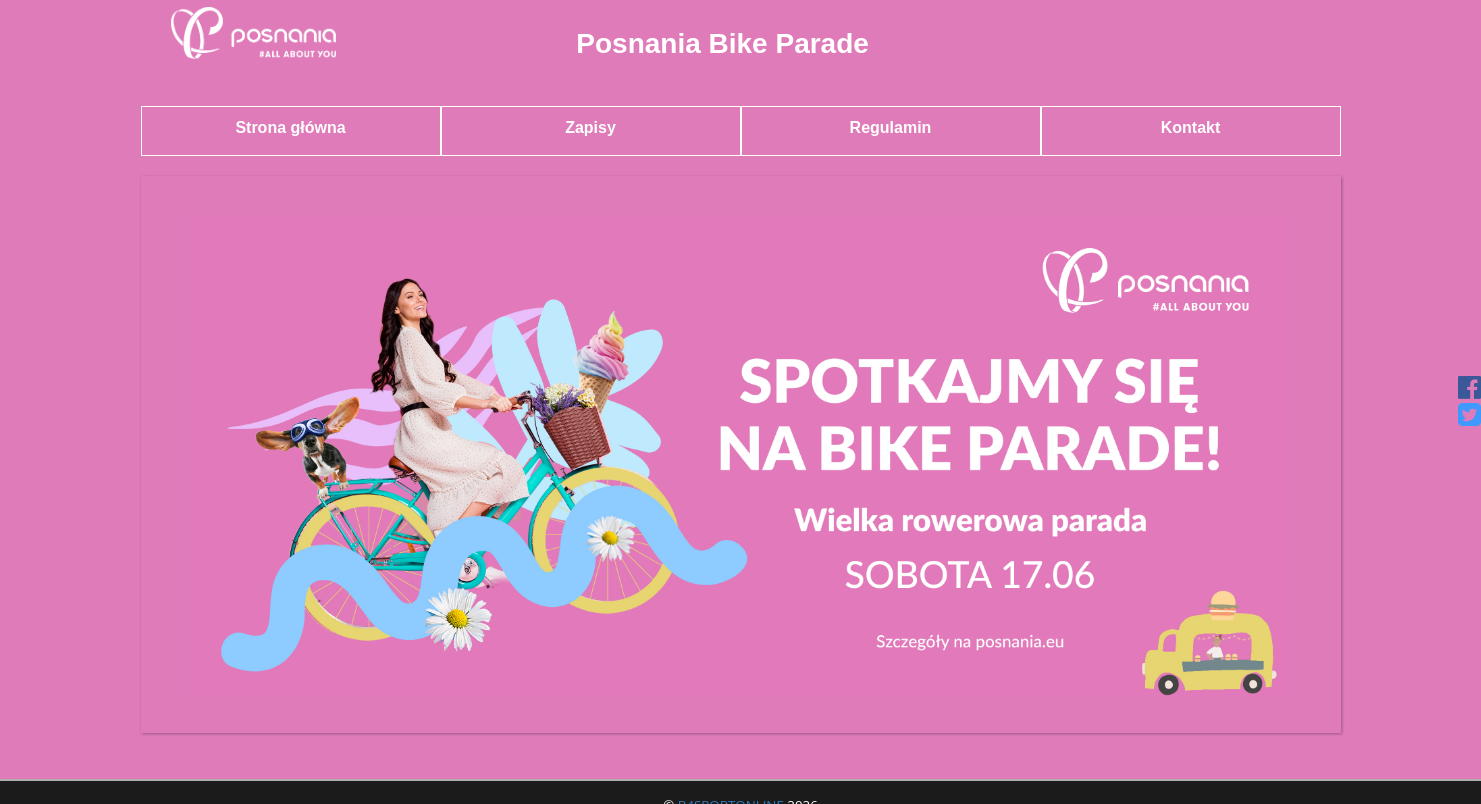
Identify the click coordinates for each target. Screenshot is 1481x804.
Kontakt (1191, 127)
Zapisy (590, 127)
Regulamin (891, 127)
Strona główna (290, 127)
